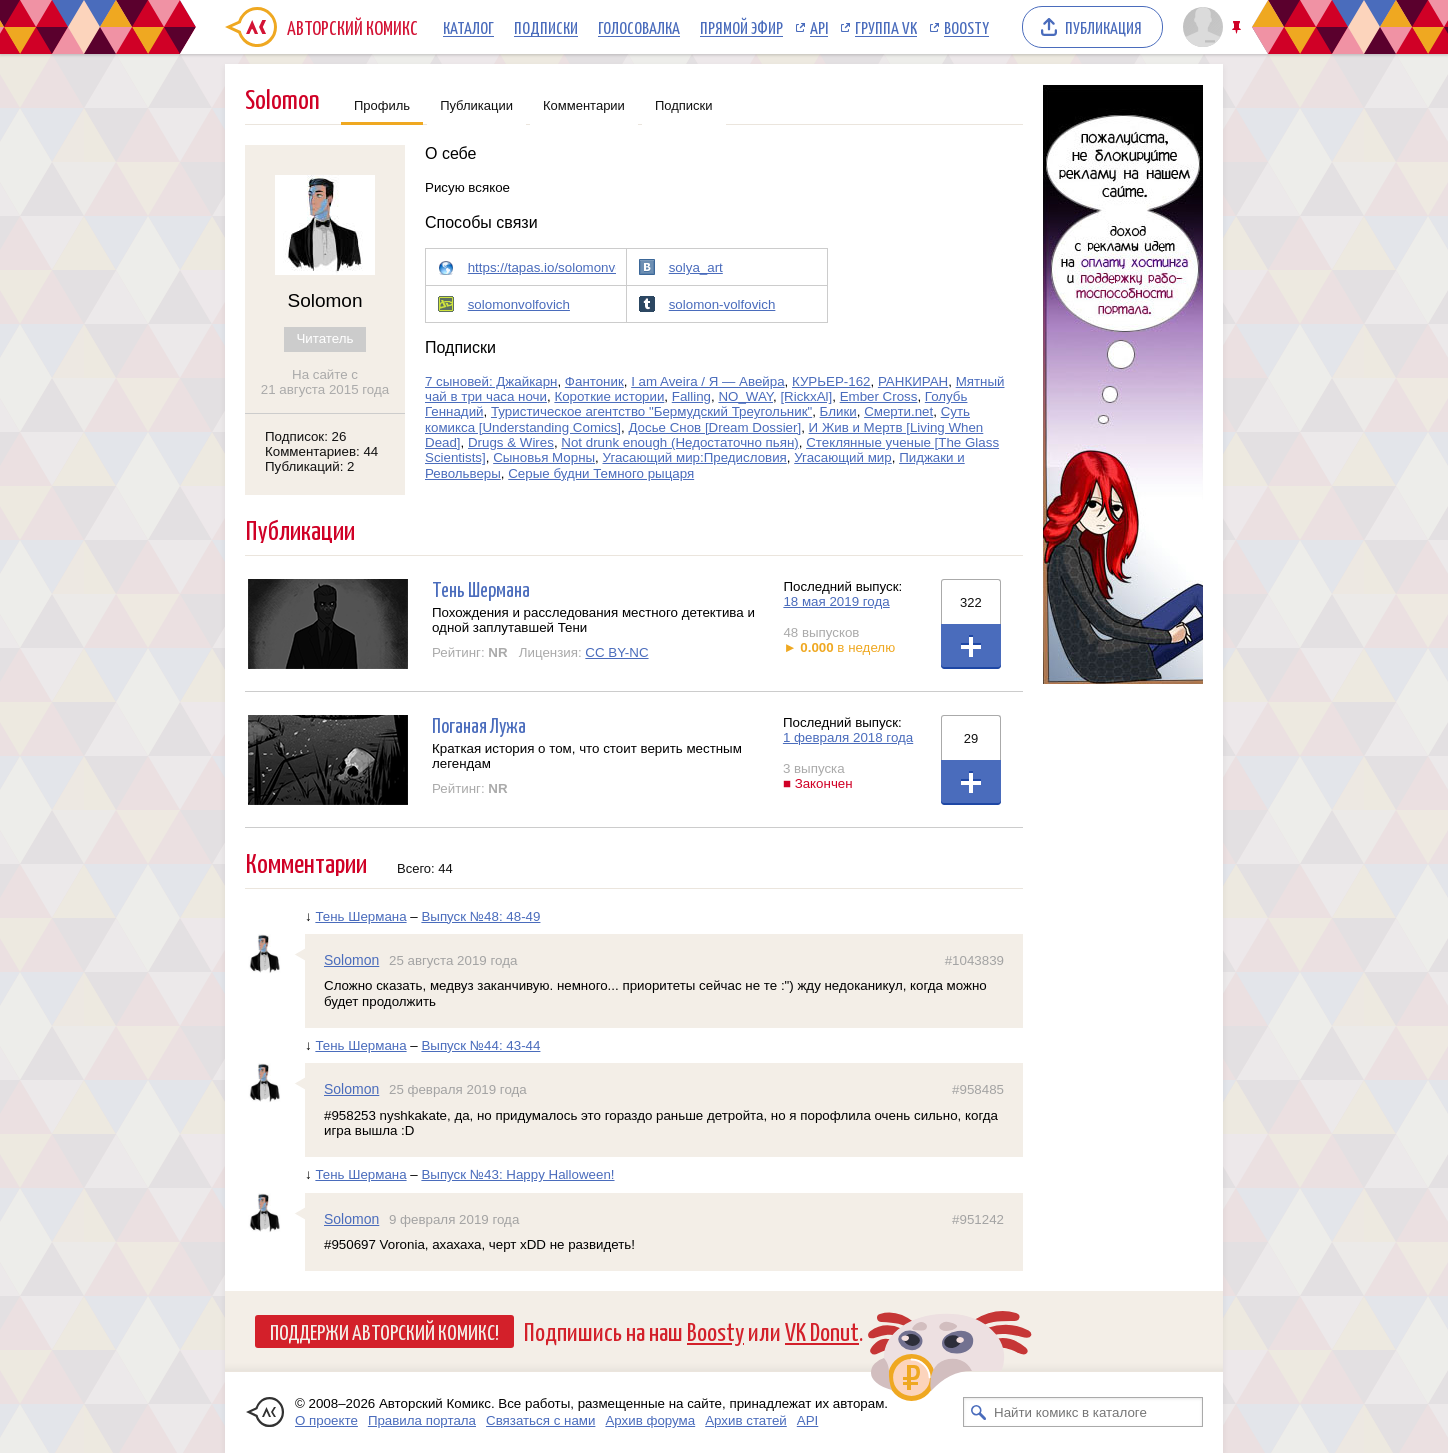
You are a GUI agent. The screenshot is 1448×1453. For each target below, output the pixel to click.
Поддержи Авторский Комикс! (384, 1331)
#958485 (978, 1089)
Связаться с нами (540, 1420)
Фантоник (594, 381)
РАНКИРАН (913, 381)
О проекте (326, 1420)
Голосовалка (639, 27)
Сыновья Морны (544, 457)
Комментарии (584, 105)
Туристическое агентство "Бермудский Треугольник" (651, 411)
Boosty (966, 27)
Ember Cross (879, 396)
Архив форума (650, 1420)
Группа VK (886, 27)
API (819, 27)
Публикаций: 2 (310, 466)
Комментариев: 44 (321, 451)
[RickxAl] (806, 396)
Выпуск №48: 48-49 (480, 916)
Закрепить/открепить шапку (1238, 27)
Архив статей (746, 1420)
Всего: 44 (425, 868)
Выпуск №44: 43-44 (480, 1045)
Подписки (546, 27)
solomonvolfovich (519, 304)
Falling (691, 396)
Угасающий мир (843, 457)
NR (497, 652)
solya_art (696, 267)
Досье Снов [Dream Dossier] (714, 427)
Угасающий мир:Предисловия (695, 457)
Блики (838, 411)
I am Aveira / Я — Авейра (707, 381)
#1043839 (974, 960)
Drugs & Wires (511, 442)
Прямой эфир (741, 27)
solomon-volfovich (722, 304)
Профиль (382, 105)
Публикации (476, 105)
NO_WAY (745, 396)
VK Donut (822, 1330)
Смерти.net (898, 411)
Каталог (468, 27)
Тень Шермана (481, 588)
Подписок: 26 (305, 436)
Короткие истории (609, 396)
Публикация (1103, 27)
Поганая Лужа (479, 724)
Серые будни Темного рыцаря (601, 473)
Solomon (351, 960)
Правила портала (422, 1420)
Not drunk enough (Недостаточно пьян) (679, 442)
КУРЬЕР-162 (831, 381)
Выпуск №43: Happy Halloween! (517, 1174)
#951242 (978, 1219)
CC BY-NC (616, 652)
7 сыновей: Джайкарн (491, 381)
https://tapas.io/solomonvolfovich (564, 267)
